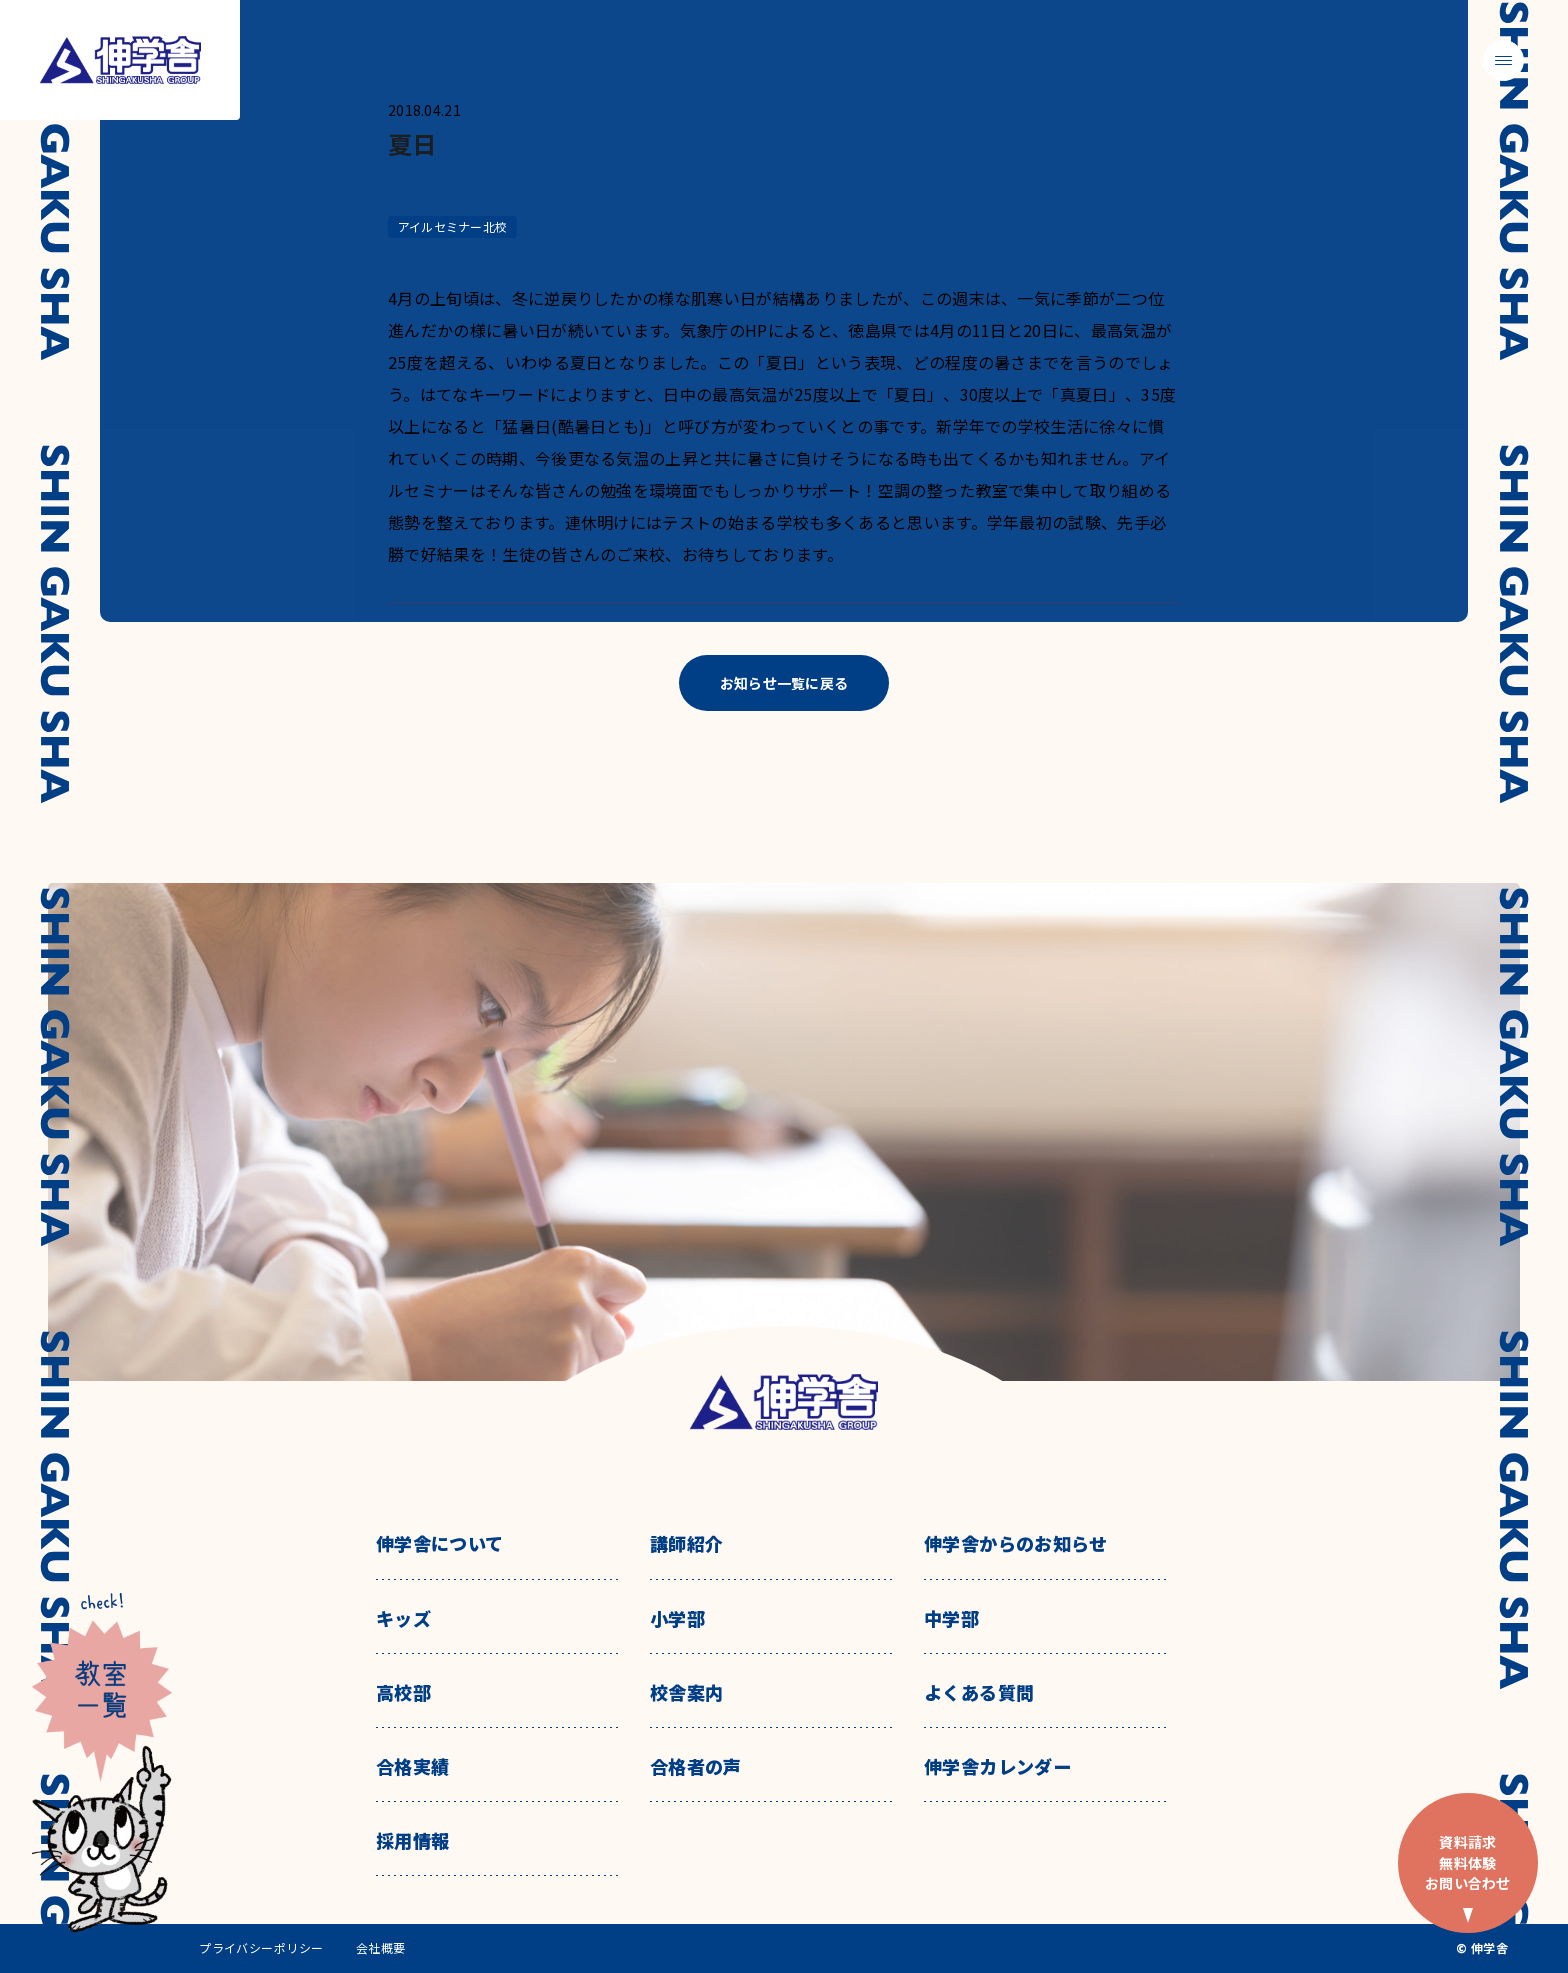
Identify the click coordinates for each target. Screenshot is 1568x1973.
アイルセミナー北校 (452, 226)
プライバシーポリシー (261, 1948)
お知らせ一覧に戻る (784, 683)
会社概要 (381, 1948)
